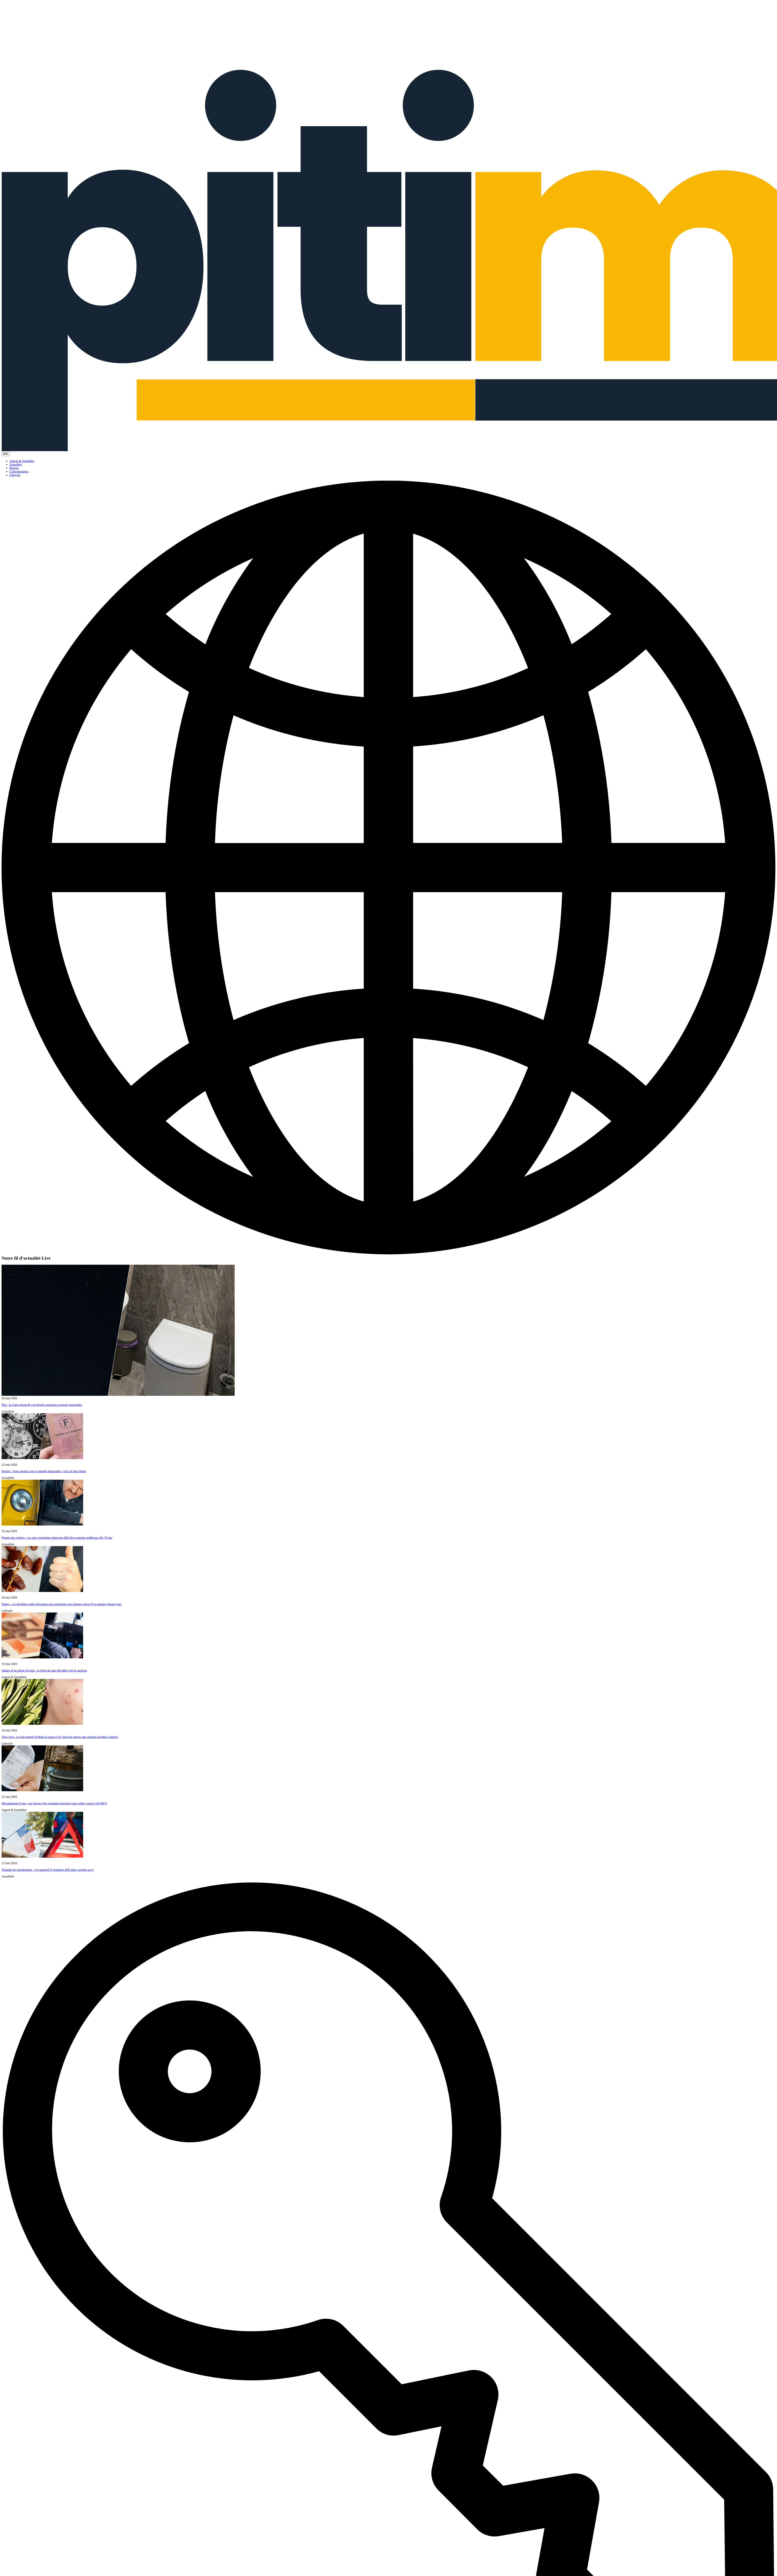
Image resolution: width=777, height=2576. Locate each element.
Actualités (15, 464)
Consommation (18, 471)
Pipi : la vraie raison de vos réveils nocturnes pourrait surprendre (42, 1404)
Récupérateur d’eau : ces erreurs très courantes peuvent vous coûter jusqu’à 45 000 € (54, 1803)
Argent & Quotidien (21, 461)
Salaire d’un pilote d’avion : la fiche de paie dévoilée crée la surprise (44, 1670)
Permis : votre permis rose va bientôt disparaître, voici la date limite (44, 1471)
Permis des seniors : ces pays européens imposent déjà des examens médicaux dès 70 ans (57, 1537)
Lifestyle (14, 475)
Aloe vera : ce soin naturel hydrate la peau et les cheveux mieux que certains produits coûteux (60, 1737)
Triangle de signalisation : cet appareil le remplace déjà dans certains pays (47, 1869)
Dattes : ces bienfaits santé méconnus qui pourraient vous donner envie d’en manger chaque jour (62, 1604)
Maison (14, 468)
